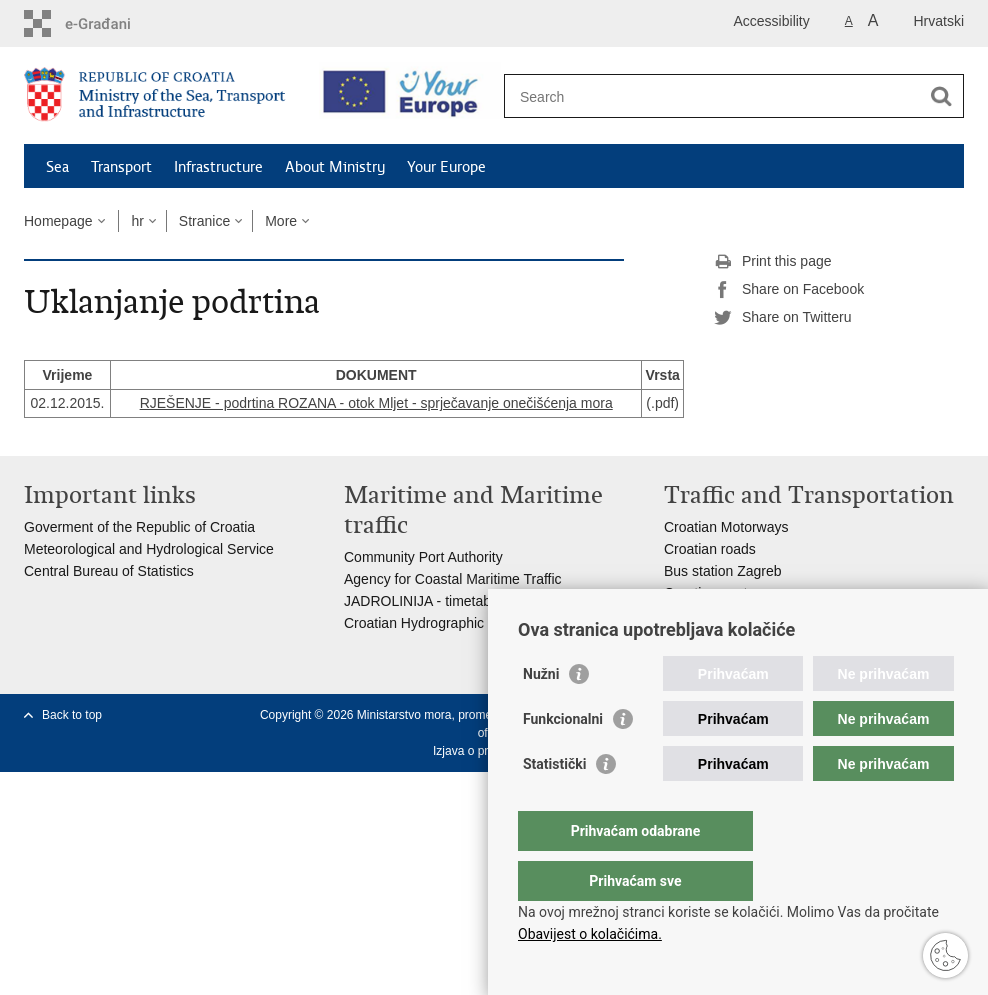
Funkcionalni (563, 759)
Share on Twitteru (782, 318)
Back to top (72, 715)
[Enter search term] (712, 96)
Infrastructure (218, 167)
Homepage (58, 221)
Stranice (204, 221)
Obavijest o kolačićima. (590, 934)
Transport (121, 167)
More (281, 221)
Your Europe (446, 167)
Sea (57, 167)
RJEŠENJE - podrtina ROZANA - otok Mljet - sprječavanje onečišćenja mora (376, 403)
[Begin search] (941, 96)
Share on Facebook (789, 290)
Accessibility (772, 21)
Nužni (541, 714)
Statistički (554, 804)
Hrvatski (938, 21)
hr (137, 221)
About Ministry (335, 167)
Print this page (773, 262)
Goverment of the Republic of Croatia (139, 527)
